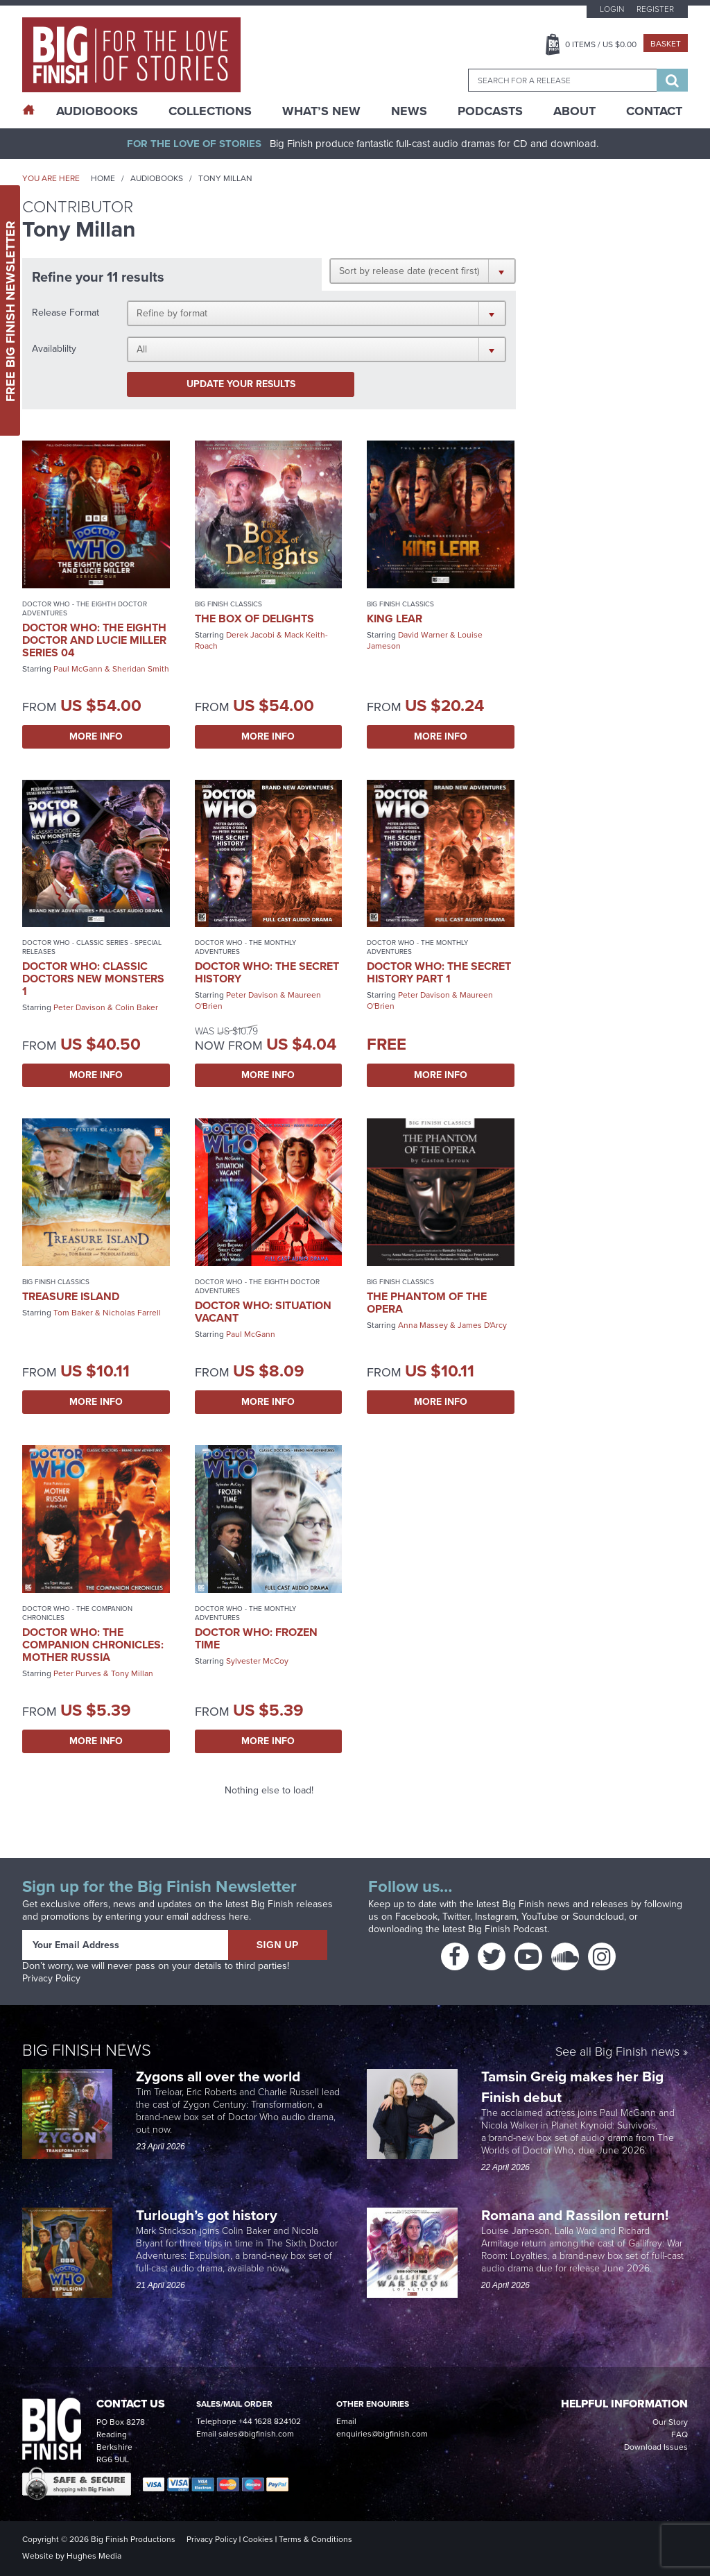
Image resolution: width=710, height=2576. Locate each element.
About (574, 111)
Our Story (670, 2422)
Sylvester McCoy (257, 1661)
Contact (654, 111)
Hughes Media (94, 2556)
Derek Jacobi (250, 635)
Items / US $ (601, 44)
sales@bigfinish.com (256, 2434)
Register (655, 9)
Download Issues (656, 2447)
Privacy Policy (51, 1978)
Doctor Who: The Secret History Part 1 (439, 972)
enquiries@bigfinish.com (382, 2434)
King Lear (394, 618)
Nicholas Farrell (132, 1312)
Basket (665, 43)
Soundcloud (598, 1916)
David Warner (423, 635)
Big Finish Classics (228, 604)
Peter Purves (77, 1673)
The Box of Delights (254, 618)
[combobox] (562, 80)
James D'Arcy (482, 1325)
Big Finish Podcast (507, 1929)
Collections (210, 111)
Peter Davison (79, 1007)
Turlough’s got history (208, 2215)
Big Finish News (86, 2050)
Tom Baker (73, 1312)
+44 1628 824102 (270, 2421)
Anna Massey (423, 1325)
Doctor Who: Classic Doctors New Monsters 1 (93, 978)
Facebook (416, 1916)
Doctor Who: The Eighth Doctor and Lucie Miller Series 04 (94, 640)
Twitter (456, 1916)
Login (612, 9)
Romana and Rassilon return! (576, 2215)
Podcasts (490, 111)
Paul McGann (78, 669)
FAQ (679, 2434)
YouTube (539, 1916)
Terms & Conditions (315, 2539)
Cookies (258, 2539)
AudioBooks (97, 111)
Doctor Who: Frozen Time (256, 1638)
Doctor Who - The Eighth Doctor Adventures (84, 608)
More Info (96, 736)
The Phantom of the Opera (427, 1302)
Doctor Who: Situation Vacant (263, 1311)
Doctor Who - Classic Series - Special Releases (92, 947)
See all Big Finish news (617, 2053)
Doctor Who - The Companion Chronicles (77, 1613)
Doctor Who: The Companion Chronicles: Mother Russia (93, 1644)
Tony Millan (132, 1673)
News (409, 111)
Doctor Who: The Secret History (267, 972)
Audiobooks (156, 178)
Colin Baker (136, 1007)
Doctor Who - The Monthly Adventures (245, 947)
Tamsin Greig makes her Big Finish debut (572, 2086)
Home (103, 178)
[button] (422, 270)
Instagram (496, 1916)
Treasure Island (70, 1296)
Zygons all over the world (220, 2076)
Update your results (241, 384)
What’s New (321, 111)
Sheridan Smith (140, 669)
